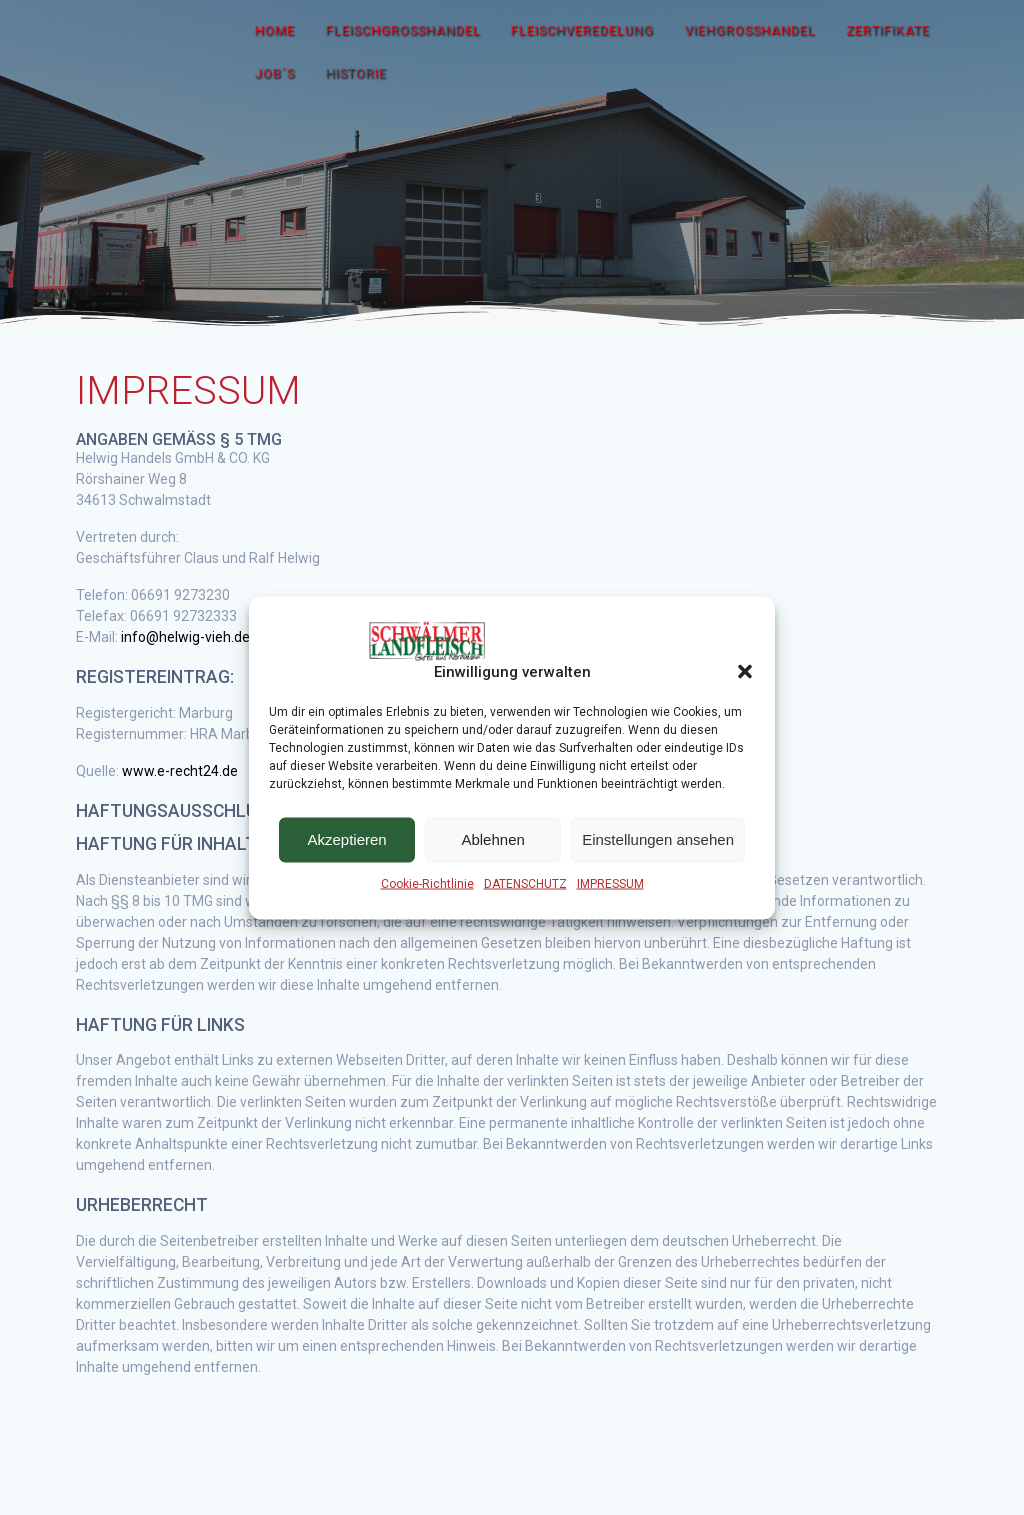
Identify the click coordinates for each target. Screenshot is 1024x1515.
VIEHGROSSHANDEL (750, 30)
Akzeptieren (346, 839)
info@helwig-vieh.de (185, 637)
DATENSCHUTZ (525, 883)
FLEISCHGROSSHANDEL (403, 30)
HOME (275, 30)
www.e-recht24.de (180, 771)
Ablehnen (492, 839)
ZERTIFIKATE (888, 30)
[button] (745, 672)
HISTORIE (356, 73)
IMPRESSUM (610, 883)
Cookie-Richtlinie (427, 883)
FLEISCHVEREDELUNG (582, 30)
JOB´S (275, 73)
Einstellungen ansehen (658, 839)
